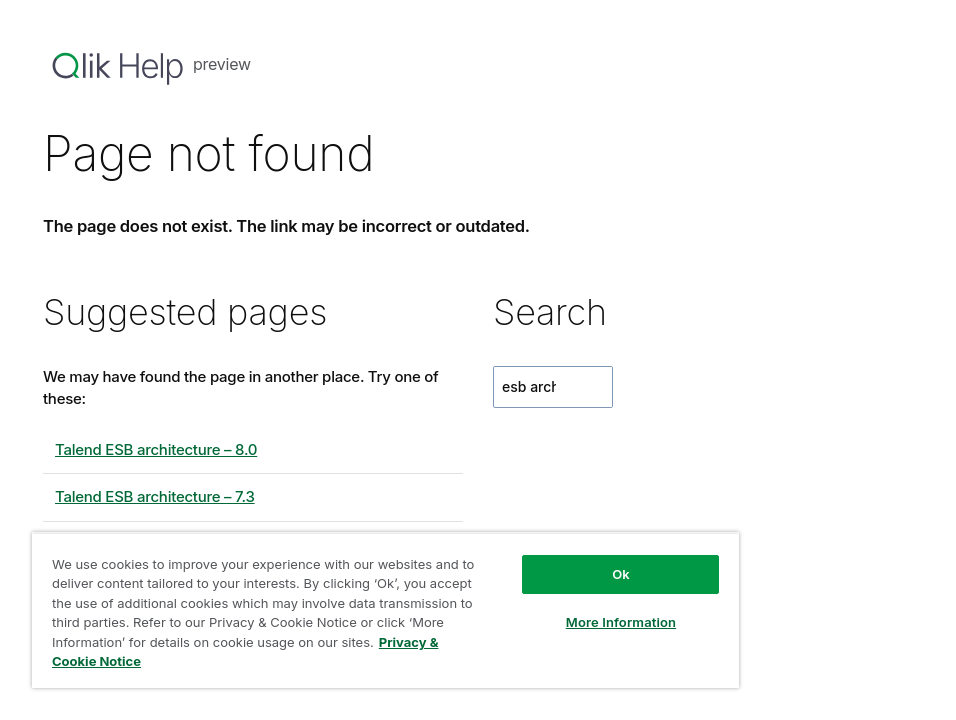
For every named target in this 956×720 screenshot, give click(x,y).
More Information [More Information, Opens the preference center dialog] (621, 622)
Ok (621, 574)
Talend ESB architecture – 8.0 (156, 449)
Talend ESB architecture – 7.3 (155, 496)
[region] (385, 610)
